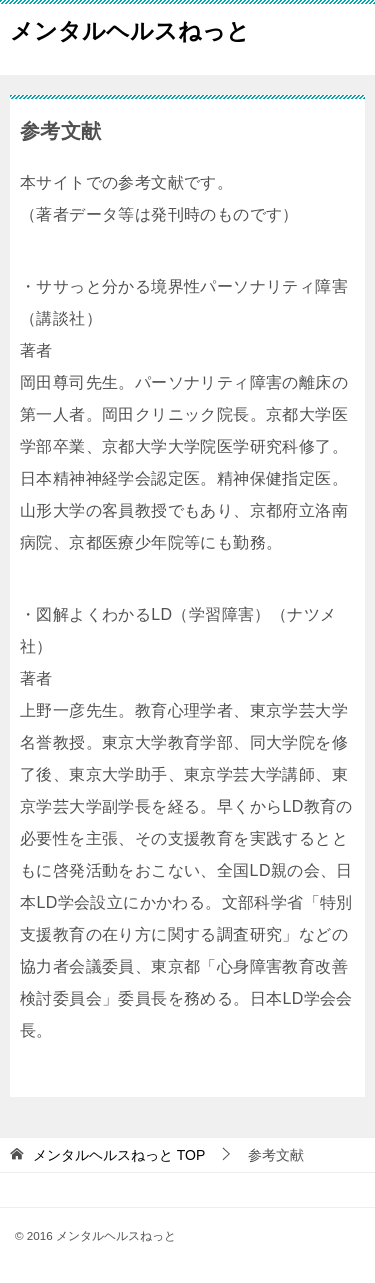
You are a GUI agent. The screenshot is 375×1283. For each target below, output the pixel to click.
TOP (119, 1155)
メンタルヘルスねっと (130, 29)
